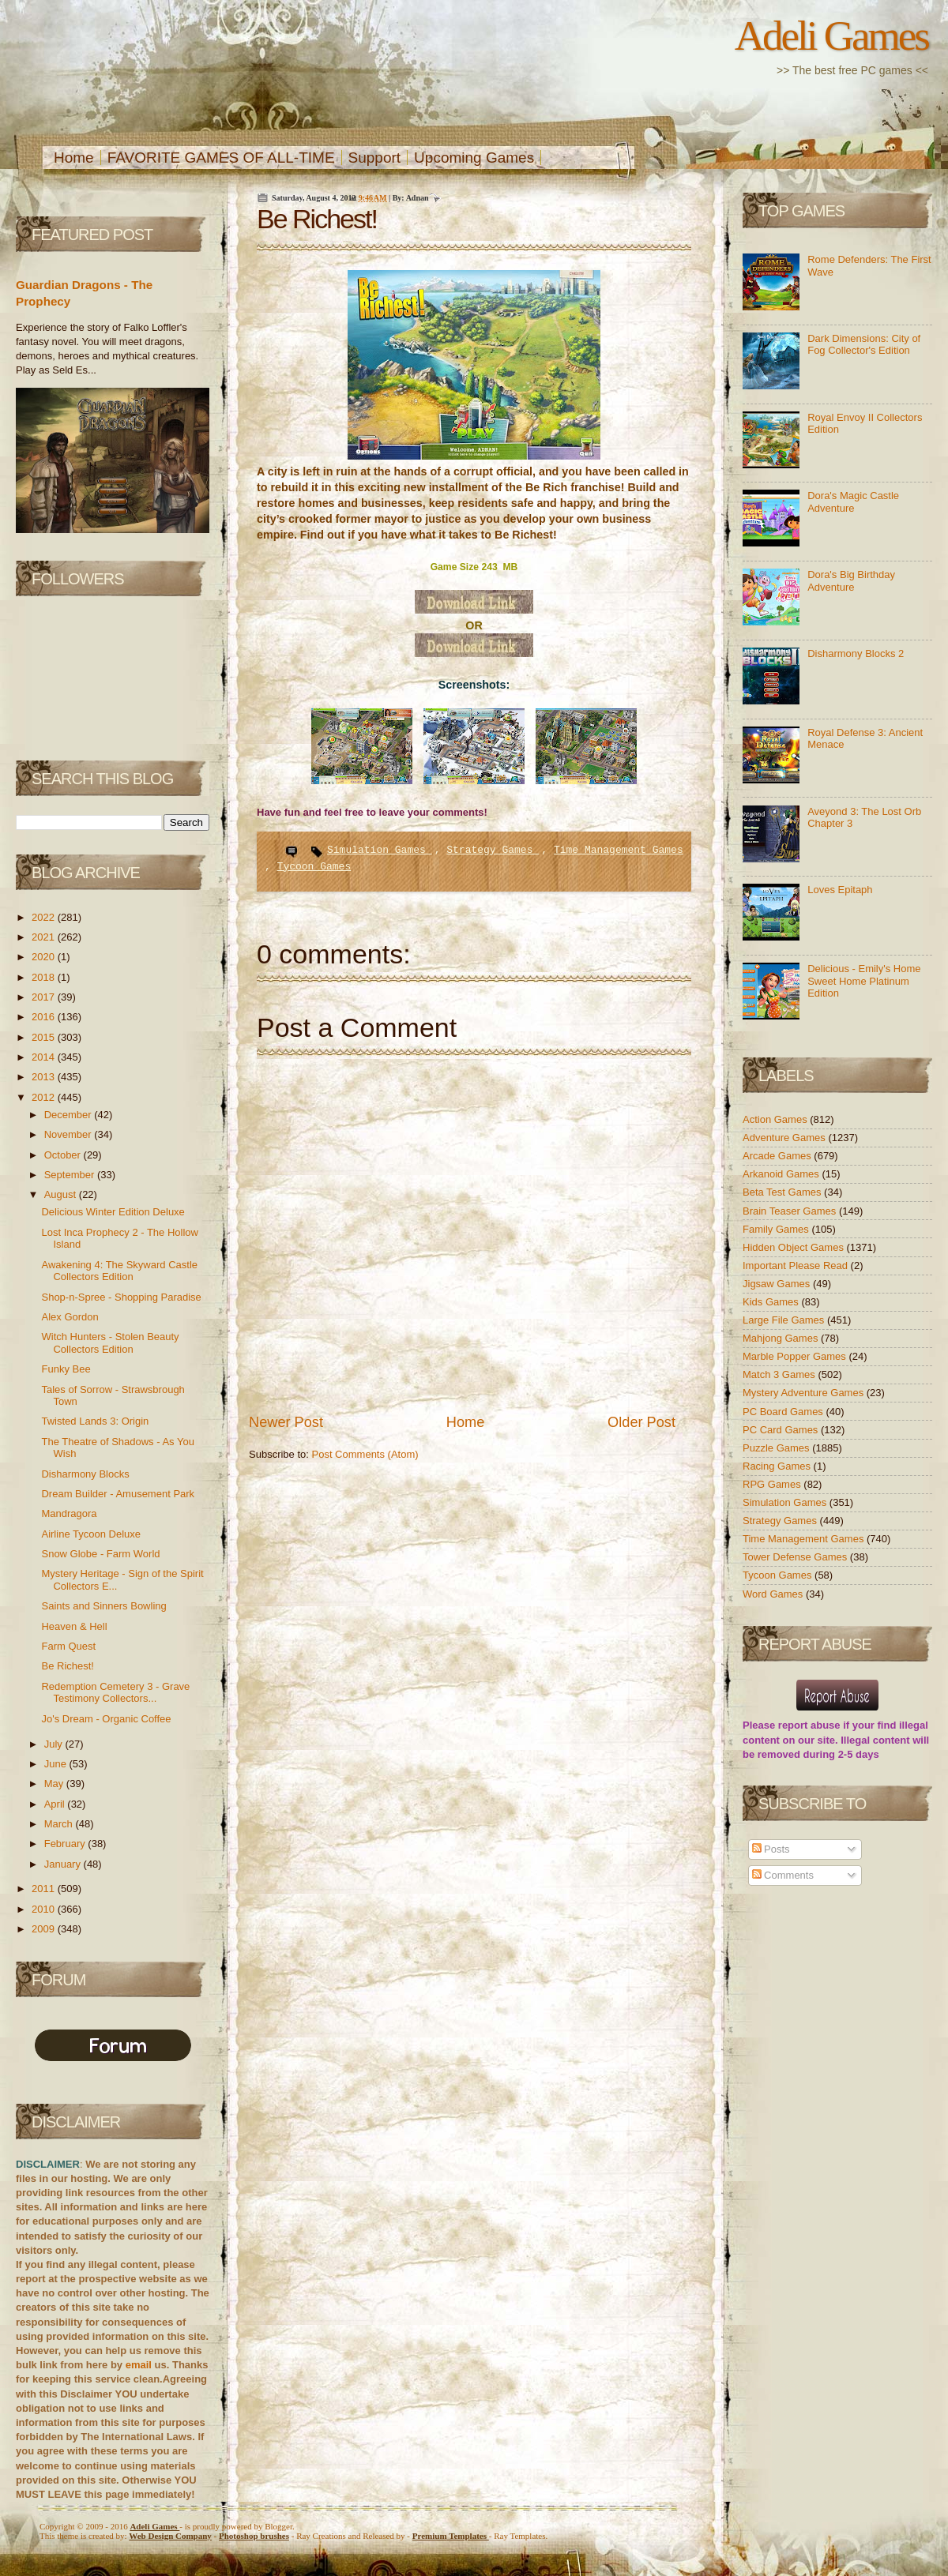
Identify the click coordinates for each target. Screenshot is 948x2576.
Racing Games (778, 1466)
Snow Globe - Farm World (100, 1554)
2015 (45, 1037)
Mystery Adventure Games (805, 1393)
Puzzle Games (777, 1448)
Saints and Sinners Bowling (103, 1606)
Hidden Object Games (795, 1247)
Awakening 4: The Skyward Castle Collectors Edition (119, 1271)
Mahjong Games (782, 1338)
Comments (783, 1875)
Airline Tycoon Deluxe (91, 1534)
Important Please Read (797, 1265)
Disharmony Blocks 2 (855, 653)
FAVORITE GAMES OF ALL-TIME (221, 157)
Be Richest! (67, 1666)
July (55, 1744)
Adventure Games (785, 1137)
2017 (45, 997)
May (55, 1783)
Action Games (776, 1119)
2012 (45, 1097)
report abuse (809, 1725)
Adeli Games (831, 35)
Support (374, 157)
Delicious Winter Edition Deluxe (112, 1212)
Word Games (774, 1594)
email (139, 2365)
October (64, 1155)
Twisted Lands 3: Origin (95, 1421)
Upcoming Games (474, 157)
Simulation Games (379, 850)
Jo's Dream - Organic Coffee (106, 1719)
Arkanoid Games (782, 1174)
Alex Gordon (69, 1317)
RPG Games (773, 1484)
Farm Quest (68, 1646)
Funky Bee (65, 1369)
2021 (45, 937)
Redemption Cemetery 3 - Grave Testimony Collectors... (115, 1692)
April (56, 1804)
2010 (45, 1909)
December (69, 1115)
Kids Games (772, 1302)
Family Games (777, 1229)
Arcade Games (778, 1156)
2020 (45, 957)
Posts (771, 1849)
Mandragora (68, 1513)
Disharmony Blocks (85, 1474)
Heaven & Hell (74, 1626)
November (69, 1134)
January (64, 1864)
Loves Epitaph (839, 890)
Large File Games (785, 1320)
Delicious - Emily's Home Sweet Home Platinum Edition (863, 981)
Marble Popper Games (795, 1356)
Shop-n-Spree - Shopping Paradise (121, 1297)
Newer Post (286, 1422)
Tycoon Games (314, 867)
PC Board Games (784, 1412)
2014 (45, 1057)
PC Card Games (782, 1430)
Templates (450, 2535)
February (66, 1843)
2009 (45, 1929)
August (61, 1194)
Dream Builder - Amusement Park (117, 1494)
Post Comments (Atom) (365, 1454)
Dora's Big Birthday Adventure (851, 581)
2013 (45, 1077)
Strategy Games (492, 850)
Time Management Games (618, 850)
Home (74, 157)
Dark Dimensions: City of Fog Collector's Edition (863, 344)
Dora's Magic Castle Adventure (853, 502)
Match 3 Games (780, 1374)
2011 (45, 1888)
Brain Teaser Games (791, 1211)
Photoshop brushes (254, 2535)
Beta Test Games (783, 1192)
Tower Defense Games (796, 1557)
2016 (45, 1017)
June (57, 1764)
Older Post (641, 1422)
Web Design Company (170, 2535)
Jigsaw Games (778, 1284)
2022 (45, 917)
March (60, 1824)
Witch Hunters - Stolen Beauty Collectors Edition (110, 1343)
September (70, 1175)
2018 (45, 977)
